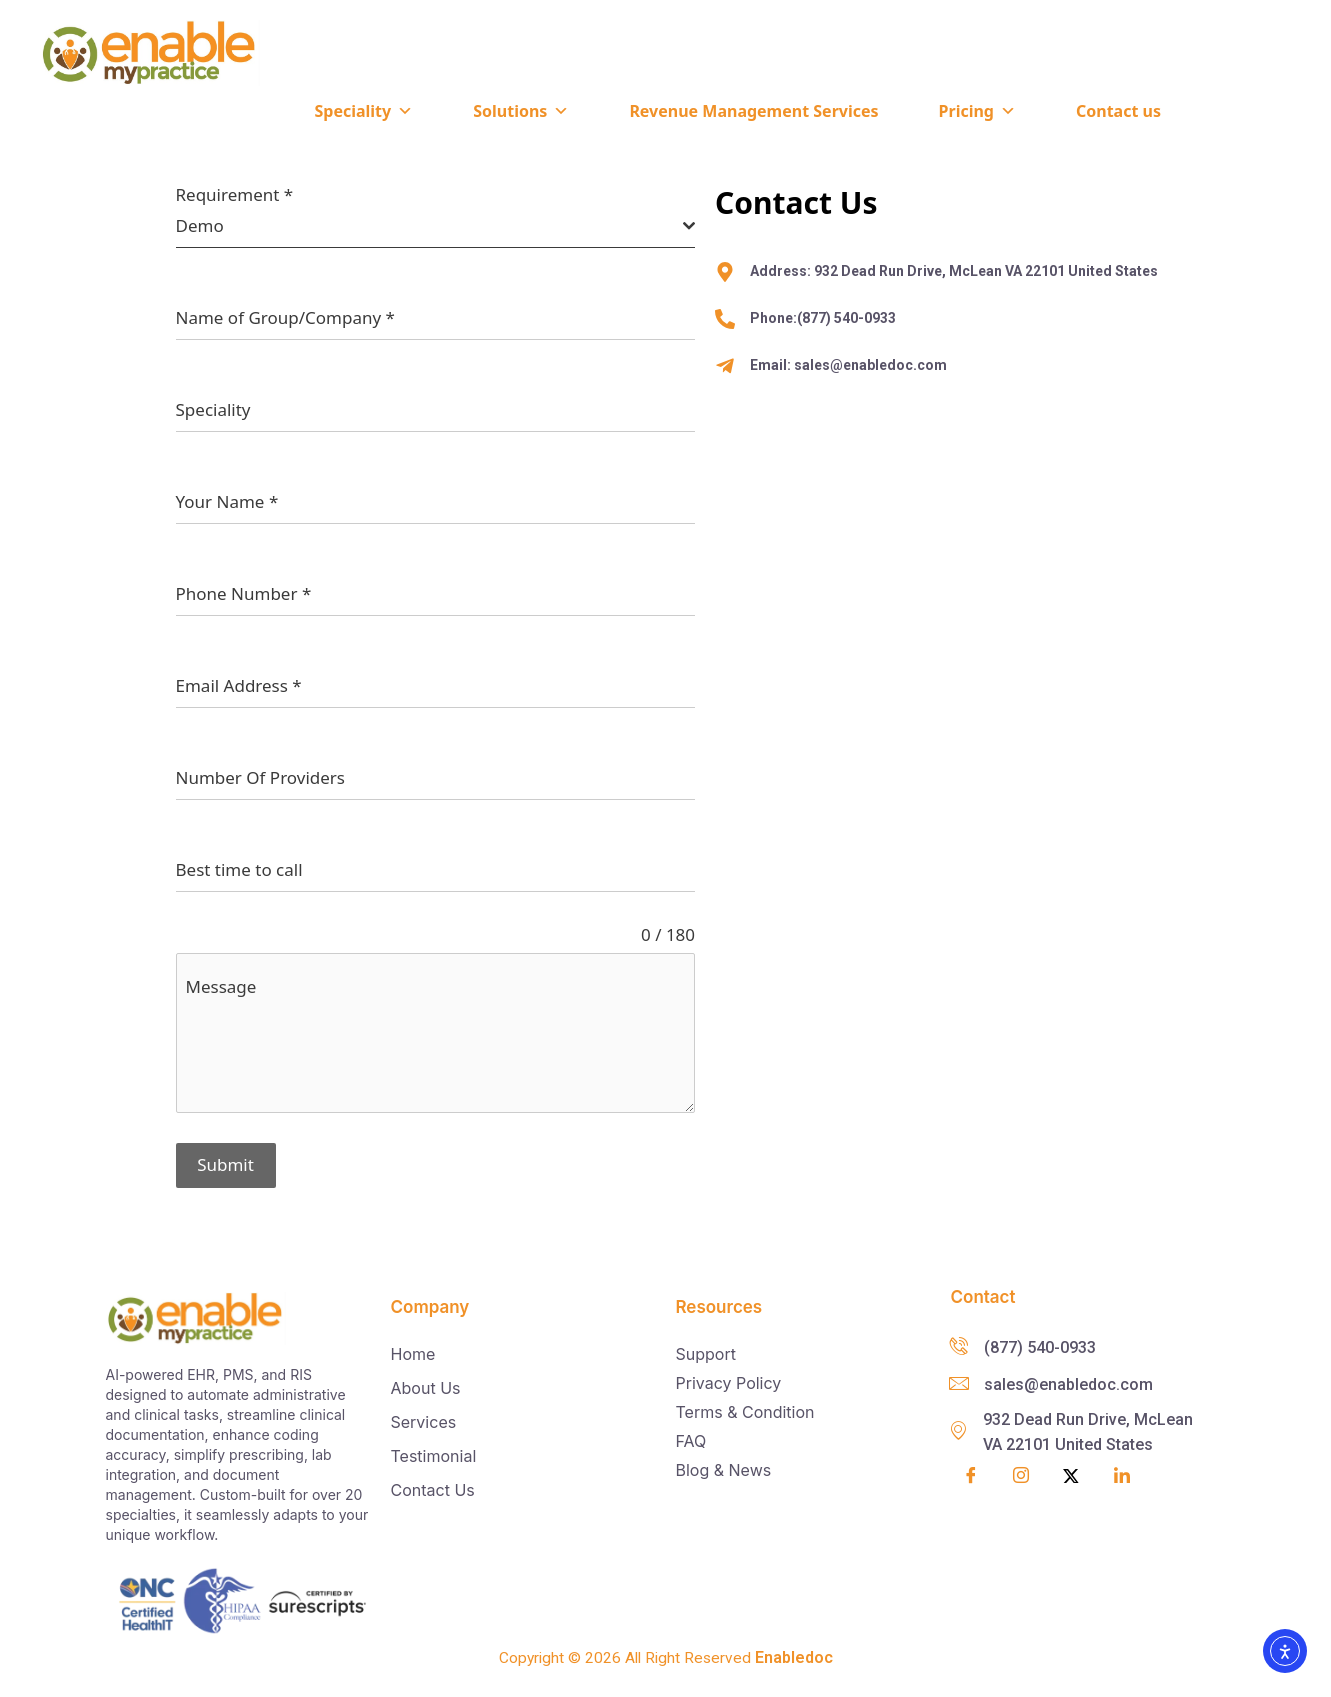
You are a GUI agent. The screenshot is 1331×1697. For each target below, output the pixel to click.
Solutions (521, 111)
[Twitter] (1071, 1473)
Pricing (977, 111)
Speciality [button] (363, 111)
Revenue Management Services (753, 111)
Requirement (235, 195)
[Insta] (1021, 1474)
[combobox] (436, 226)
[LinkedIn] (1122, 1473)
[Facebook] (971, 1473)
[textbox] (430, 226)
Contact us (1118, 111)
